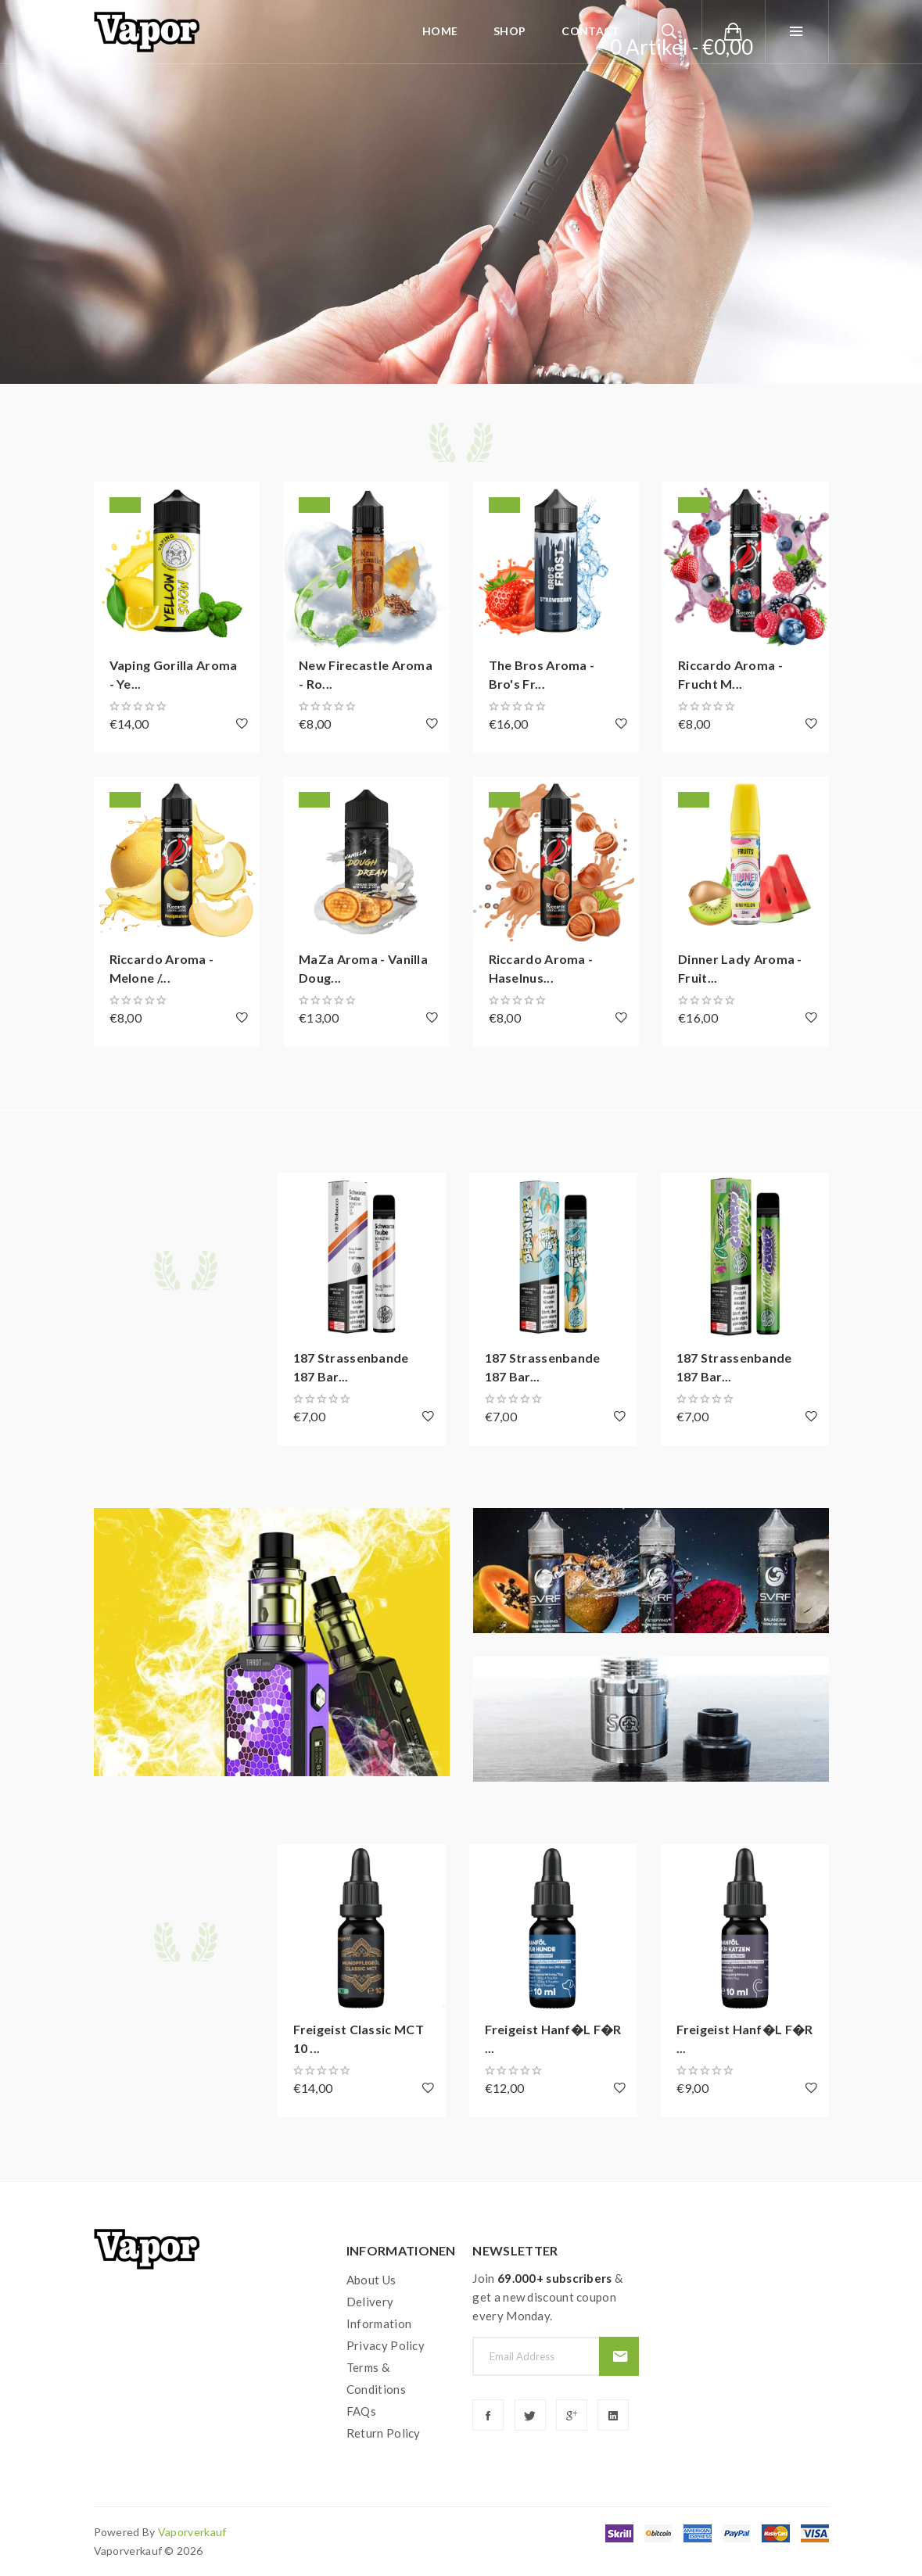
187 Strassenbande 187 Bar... (351, 1367)
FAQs (361, 2411)
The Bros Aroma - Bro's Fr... (542, 674)
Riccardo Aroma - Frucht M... (730, 674)
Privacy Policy (385, 2345)
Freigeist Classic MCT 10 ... (358, 2038)
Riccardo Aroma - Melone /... (161, 968)
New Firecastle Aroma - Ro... (365, 674)
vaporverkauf (192, 2531)
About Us (371, 2280)
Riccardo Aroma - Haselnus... (541, 968)
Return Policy (383, 2433)
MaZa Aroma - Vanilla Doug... (363, 968)
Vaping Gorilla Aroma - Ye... (173, 674)
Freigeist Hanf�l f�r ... (553, 2038)
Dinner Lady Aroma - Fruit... (740, 968)
